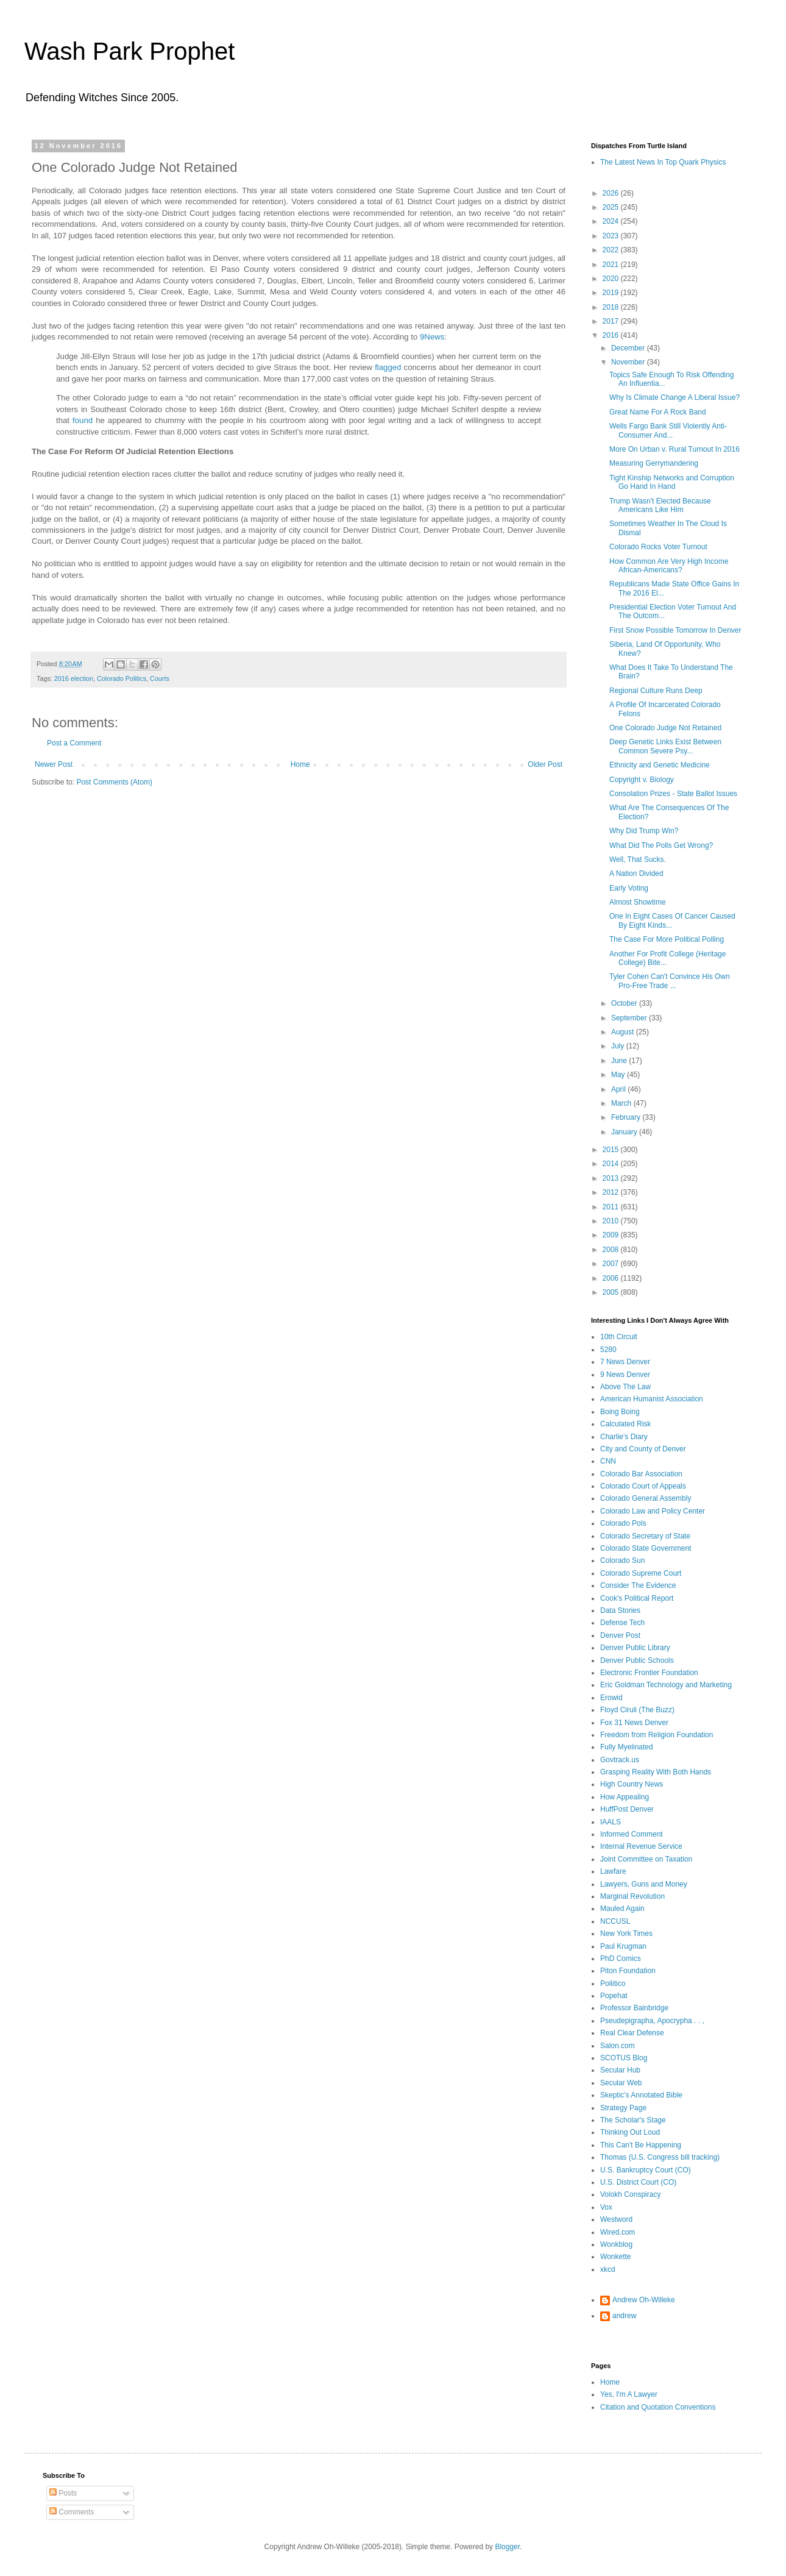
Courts (159, 678)
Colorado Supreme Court (640, 1573)
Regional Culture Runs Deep (656, 690)
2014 (612, 1163)
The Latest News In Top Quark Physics (663, 162)
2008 (612, 1249)
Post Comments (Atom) (114, 782)
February (626, 1117)
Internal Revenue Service (641, 1846)
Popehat (614, 1995)
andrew (624, 2315)
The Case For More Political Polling (666, 939)
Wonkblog (616, 2244)
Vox (606, 2207)
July (618, 1046)
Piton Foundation (628, 1970)
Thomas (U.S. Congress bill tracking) (660, 2157)
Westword (616, 2219)
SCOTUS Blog (623, 2058)
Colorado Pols (623, 1523)
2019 (612, 292)
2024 (612, 221)
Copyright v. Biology (641, 779)
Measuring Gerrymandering (653, 463)
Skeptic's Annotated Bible (641, 2095)
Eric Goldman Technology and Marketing (666, 1685)
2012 (612, 1192)
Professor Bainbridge (634, 2008)
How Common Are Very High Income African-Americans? (668, 565)
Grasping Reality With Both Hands (655, 1772)
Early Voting (628, 888)
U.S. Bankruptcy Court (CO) (645, 2170)
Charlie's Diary (624, 1436)
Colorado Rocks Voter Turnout (658, 547)
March (622, 1103)
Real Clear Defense (632, 2033)
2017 (612, 321)
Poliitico (612, 1983)
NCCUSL (615, 1921)
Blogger (507, 2546)
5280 (608, 1349)
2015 (612, 1149)
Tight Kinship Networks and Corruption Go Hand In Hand (671, 482)
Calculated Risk (625, 1424)
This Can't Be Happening (640, 2145)
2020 (612, 278)
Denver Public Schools (637, 1660)
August (623, 1032)
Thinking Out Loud (630, 2132)
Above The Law (625, 1386)
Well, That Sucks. (637, 859)
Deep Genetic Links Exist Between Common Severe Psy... (665, 746)
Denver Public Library (635, 1647)
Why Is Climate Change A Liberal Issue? (674, 397)
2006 (612, 1278)
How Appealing (624, 1797)
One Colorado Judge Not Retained (665, 728)
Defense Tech (622, 1622)
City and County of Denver (643, 1449)
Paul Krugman (623, 1946)
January (625, 1132)
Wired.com (617, 2232)
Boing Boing (620, 1411)
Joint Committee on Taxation (646, 1859)
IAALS (610, 1822)
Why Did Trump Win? (643, 831)
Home (300, 764)
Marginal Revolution (632, 1896)
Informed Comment (631, 1834)
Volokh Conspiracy (630, 2194)
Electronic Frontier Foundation (649, 1672)
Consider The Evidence (638, 1585)
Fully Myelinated (626, 1747)
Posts (63, 2493)
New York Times (626, 1933)
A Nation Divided (636, 873)
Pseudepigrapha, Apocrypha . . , (652, 2020)
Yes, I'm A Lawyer (628, 2394)
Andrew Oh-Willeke (643, 2300)
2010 (612, 1221)
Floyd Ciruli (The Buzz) (637, 1710)
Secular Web (621, 2083)
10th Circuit (618, 1336)
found (83, 420)
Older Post (545, 764)
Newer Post (54, 764)
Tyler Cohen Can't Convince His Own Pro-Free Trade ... (669, 980)
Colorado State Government (645, 1548)
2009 (612, 1235)
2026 (612, 193)
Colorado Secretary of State (645, 1536)
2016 (612, 335)
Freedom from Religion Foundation (656, 1735)
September (630, 1018)
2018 (612, 307)
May (619, 1074)
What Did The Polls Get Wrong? (661, 845)
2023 (612, 236)
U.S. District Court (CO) (638, 2182)
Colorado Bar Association (641, 1474)
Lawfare (613, 1871)
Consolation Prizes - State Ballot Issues (673, 793)
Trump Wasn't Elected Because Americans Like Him (660, 505)
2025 (612, 207)
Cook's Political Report (636, 1598)
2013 (612, 1178)
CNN (608, 1461)
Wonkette (615, 2256)
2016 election (73, 678)
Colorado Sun (622, 1560)
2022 (612, 250)
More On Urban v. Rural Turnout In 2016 (674, 449)
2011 (612, 1207)
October (625, 1003)
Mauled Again (622, 1908)
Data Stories (620, 1610)
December (629, 348)
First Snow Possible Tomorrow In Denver (675, 630)
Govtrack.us (619, 1760)
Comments (71, 2512)
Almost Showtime (637, 902)
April (619, 1089)
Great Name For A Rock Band (657, 412)
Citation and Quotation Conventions (657, 2407)
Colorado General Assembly (645, 1498)
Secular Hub (620, 2070)
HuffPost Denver (627, 1809)
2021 (612, 264)
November (629, 362)
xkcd (607, 2269)
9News (432, 336)
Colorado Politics (121, 678)
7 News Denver (625, 1361)
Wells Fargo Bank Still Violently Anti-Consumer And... (668, 430)
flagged (388, 367)
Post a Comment (74, 743)
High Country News (631, 1784)
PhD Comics (620, 1958)
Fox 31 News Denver (634, 1722)
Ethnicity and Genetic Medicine (659, 765)
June (620, 1060)
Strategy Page (623, 2108)
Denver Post (620, 1635)
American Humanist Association (651, 1399)
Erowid (611, 1697)
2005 (612, 1292)
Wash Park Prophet (129, 51)
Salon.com (617, 2045)
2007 (612, 1263)
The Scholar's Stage (633, 2120)
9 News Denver (625, 1374)
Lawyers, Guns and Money (643, 1884)
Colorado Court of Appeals (643, 1486)
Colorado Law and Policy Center (652, 1511)
